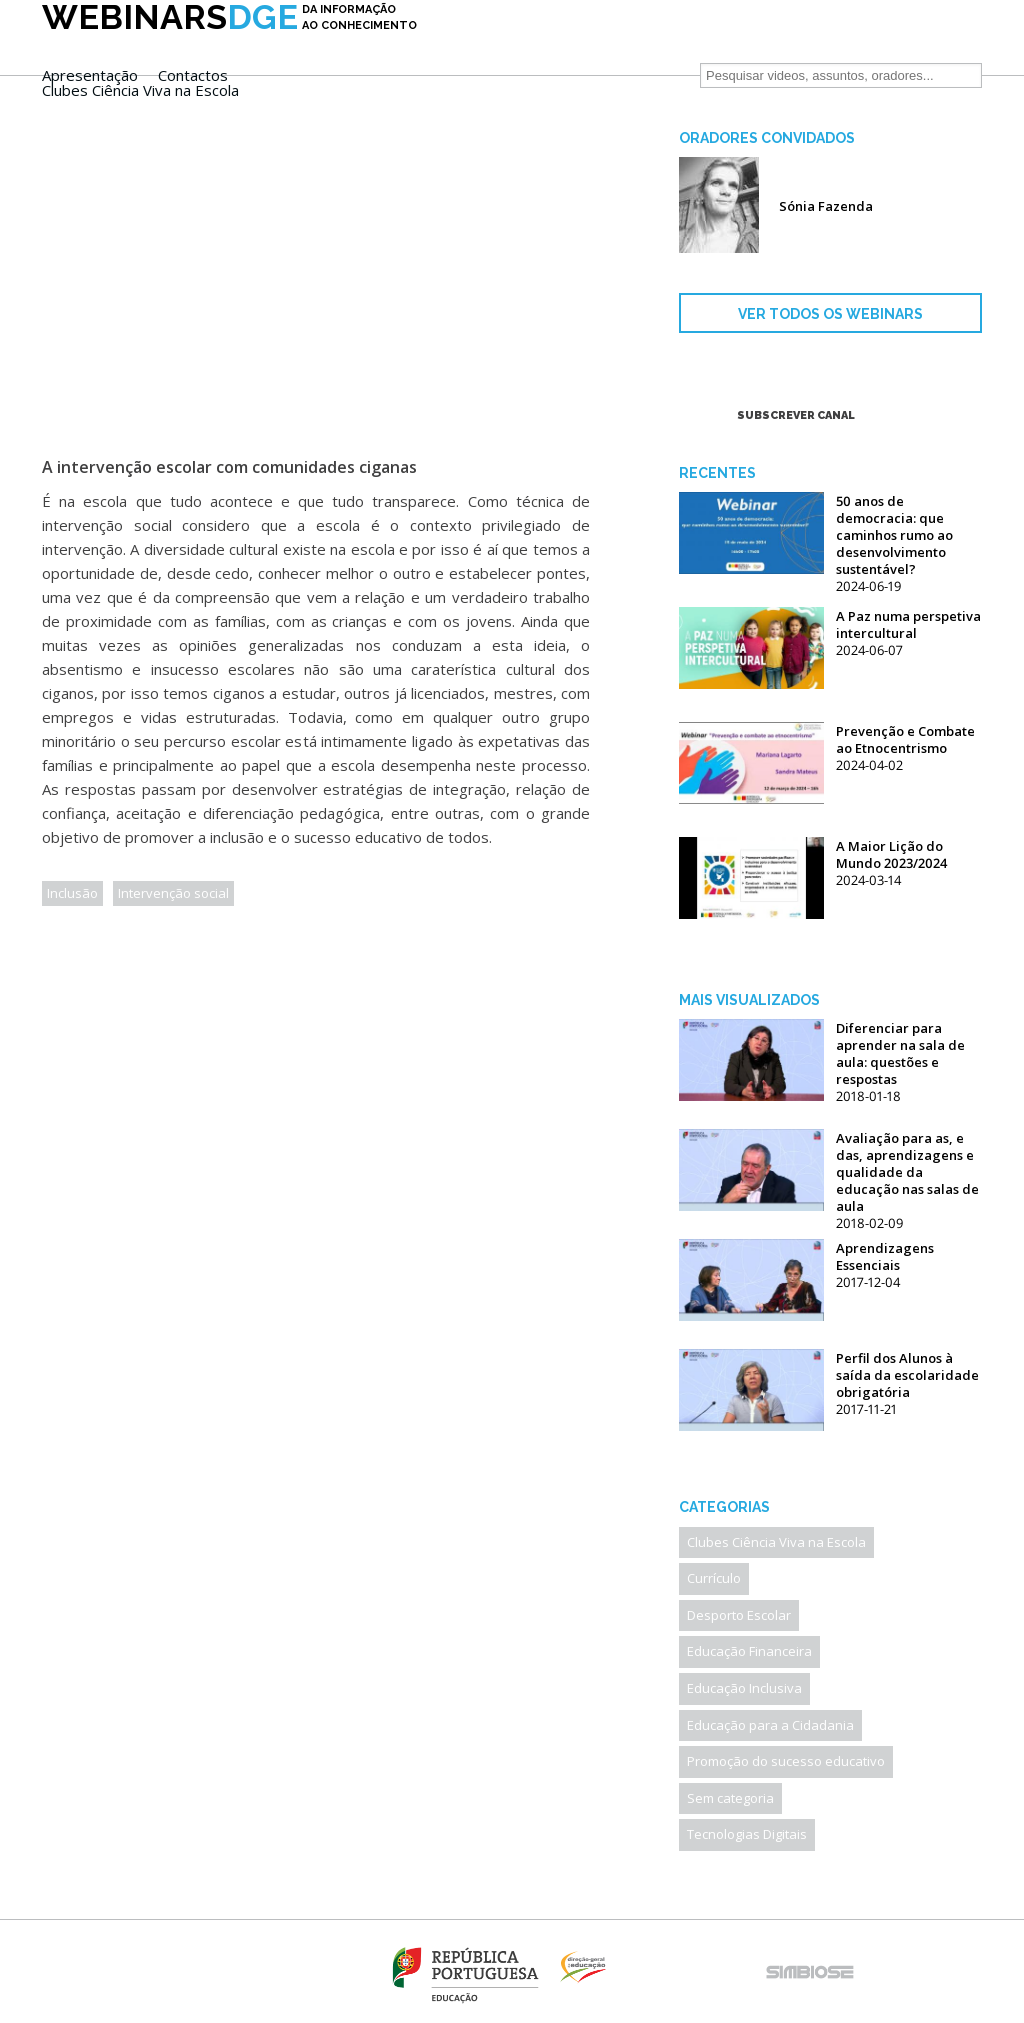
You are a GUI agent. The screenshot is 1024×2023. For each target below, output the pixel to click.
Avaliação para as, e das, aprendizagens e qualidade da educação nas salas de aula (907, 1172)
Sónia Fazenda (826, 206)
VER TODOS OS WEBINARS (830, 314)
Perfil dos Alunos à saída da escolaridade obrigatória (907, 1375)
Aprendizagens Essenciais (885, 1256)
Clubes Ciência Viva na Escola (535, 59)
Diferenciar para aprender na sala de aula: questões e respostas (900, 1053)
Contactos (588, 44)
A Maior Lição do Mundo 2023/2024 (892, 854)
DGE (229, 47)
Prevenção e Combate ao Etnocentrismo (905, 739)
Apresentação (485, 44)
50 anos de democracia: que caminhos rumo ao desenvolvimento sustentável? (894, 535)
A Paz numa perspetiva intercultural (908, 624)
